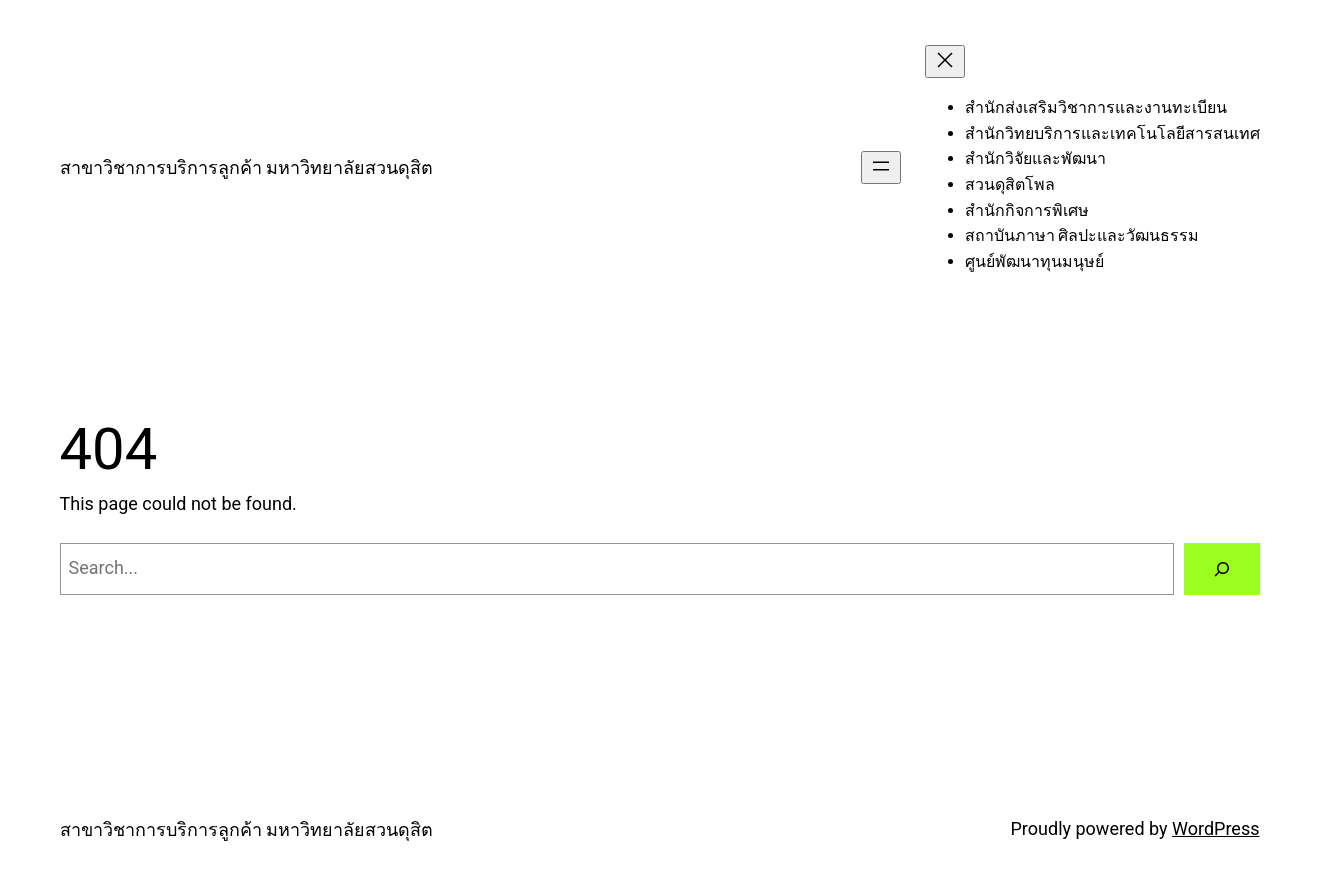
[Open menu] (881, 167)
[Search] (1222, 569)
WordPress (1215, 828)
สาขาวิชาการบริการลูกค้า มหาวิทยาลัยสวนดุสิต (246, 167)
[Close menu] (945, 61)
